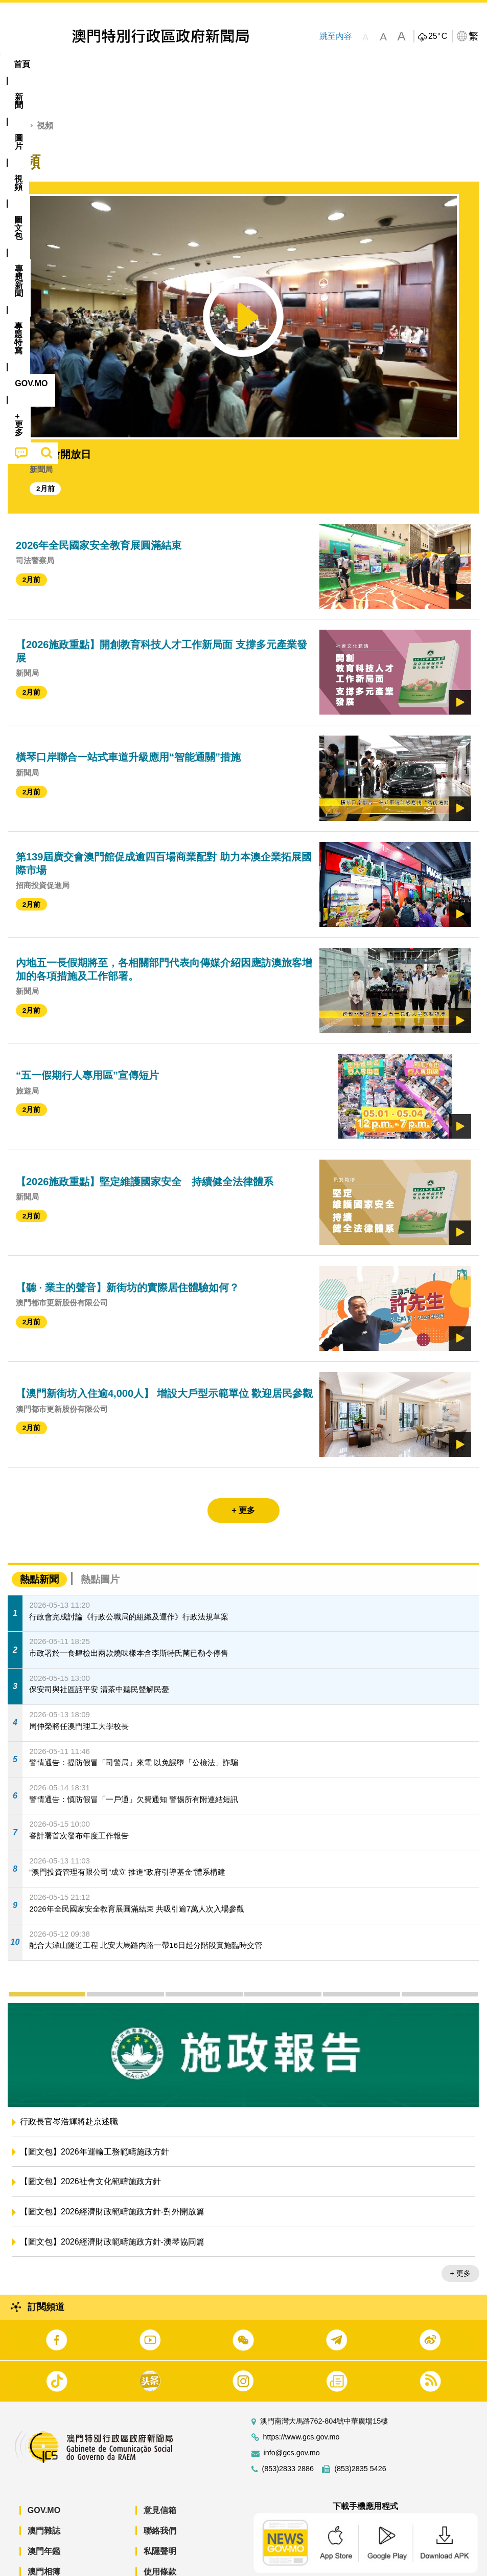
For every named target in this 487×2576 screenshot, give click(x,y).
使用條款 (160, 2540)
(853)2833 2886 (288, 2437)
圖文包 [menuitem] (172, 64)
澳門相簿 (44, 2540)
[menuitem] (57, 64)
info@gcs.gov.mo (292, 2422)
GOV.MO (44, 2479)
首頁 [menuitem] (22, 64)
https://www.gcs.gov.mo (301, 2406)
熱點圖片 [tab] (100, 1548)
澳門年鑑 (44, 2520)
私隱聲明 (160, 2520)
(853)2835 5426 (360, 2437)
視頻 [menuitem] (132, 64)
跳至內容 (335, 36)
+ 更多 (460, 2242)
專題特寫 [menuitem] (273, 64)
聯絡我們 (160, 2499)
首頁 (16, 94)
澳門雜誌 (44, 2499)
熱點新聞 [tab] (39, 1548)
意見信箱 (160, 2479)
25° (437, 36)
